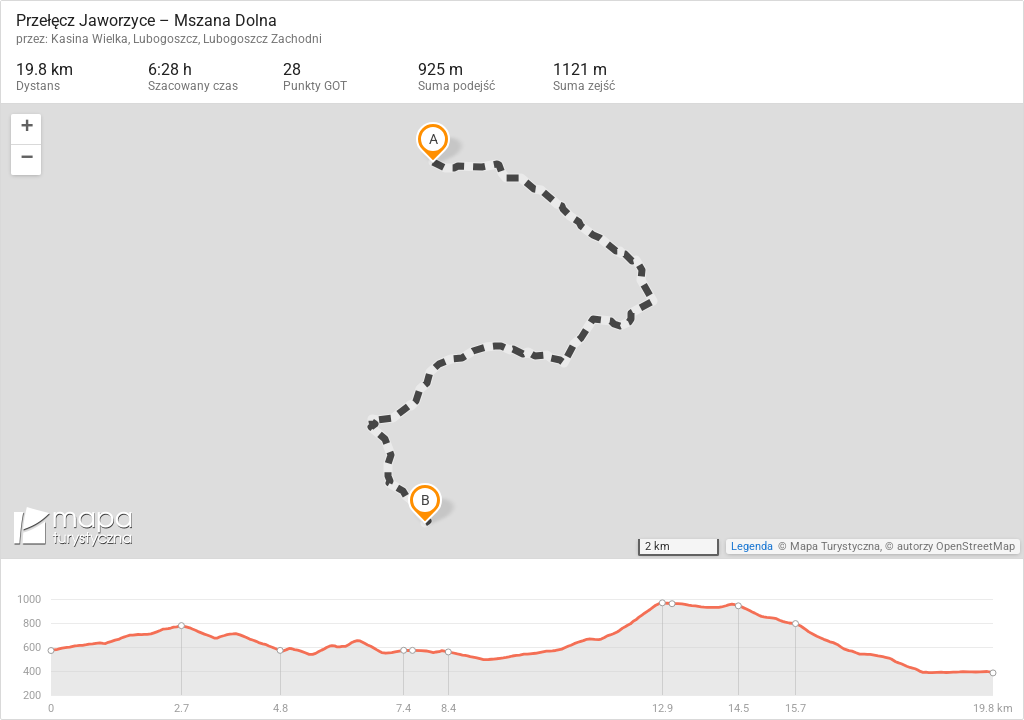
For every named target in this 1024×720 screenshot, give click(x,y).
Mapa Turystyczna (835, 546)
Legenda (752, 546)
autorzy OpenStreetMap (956, 546)
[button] (26, 129)
